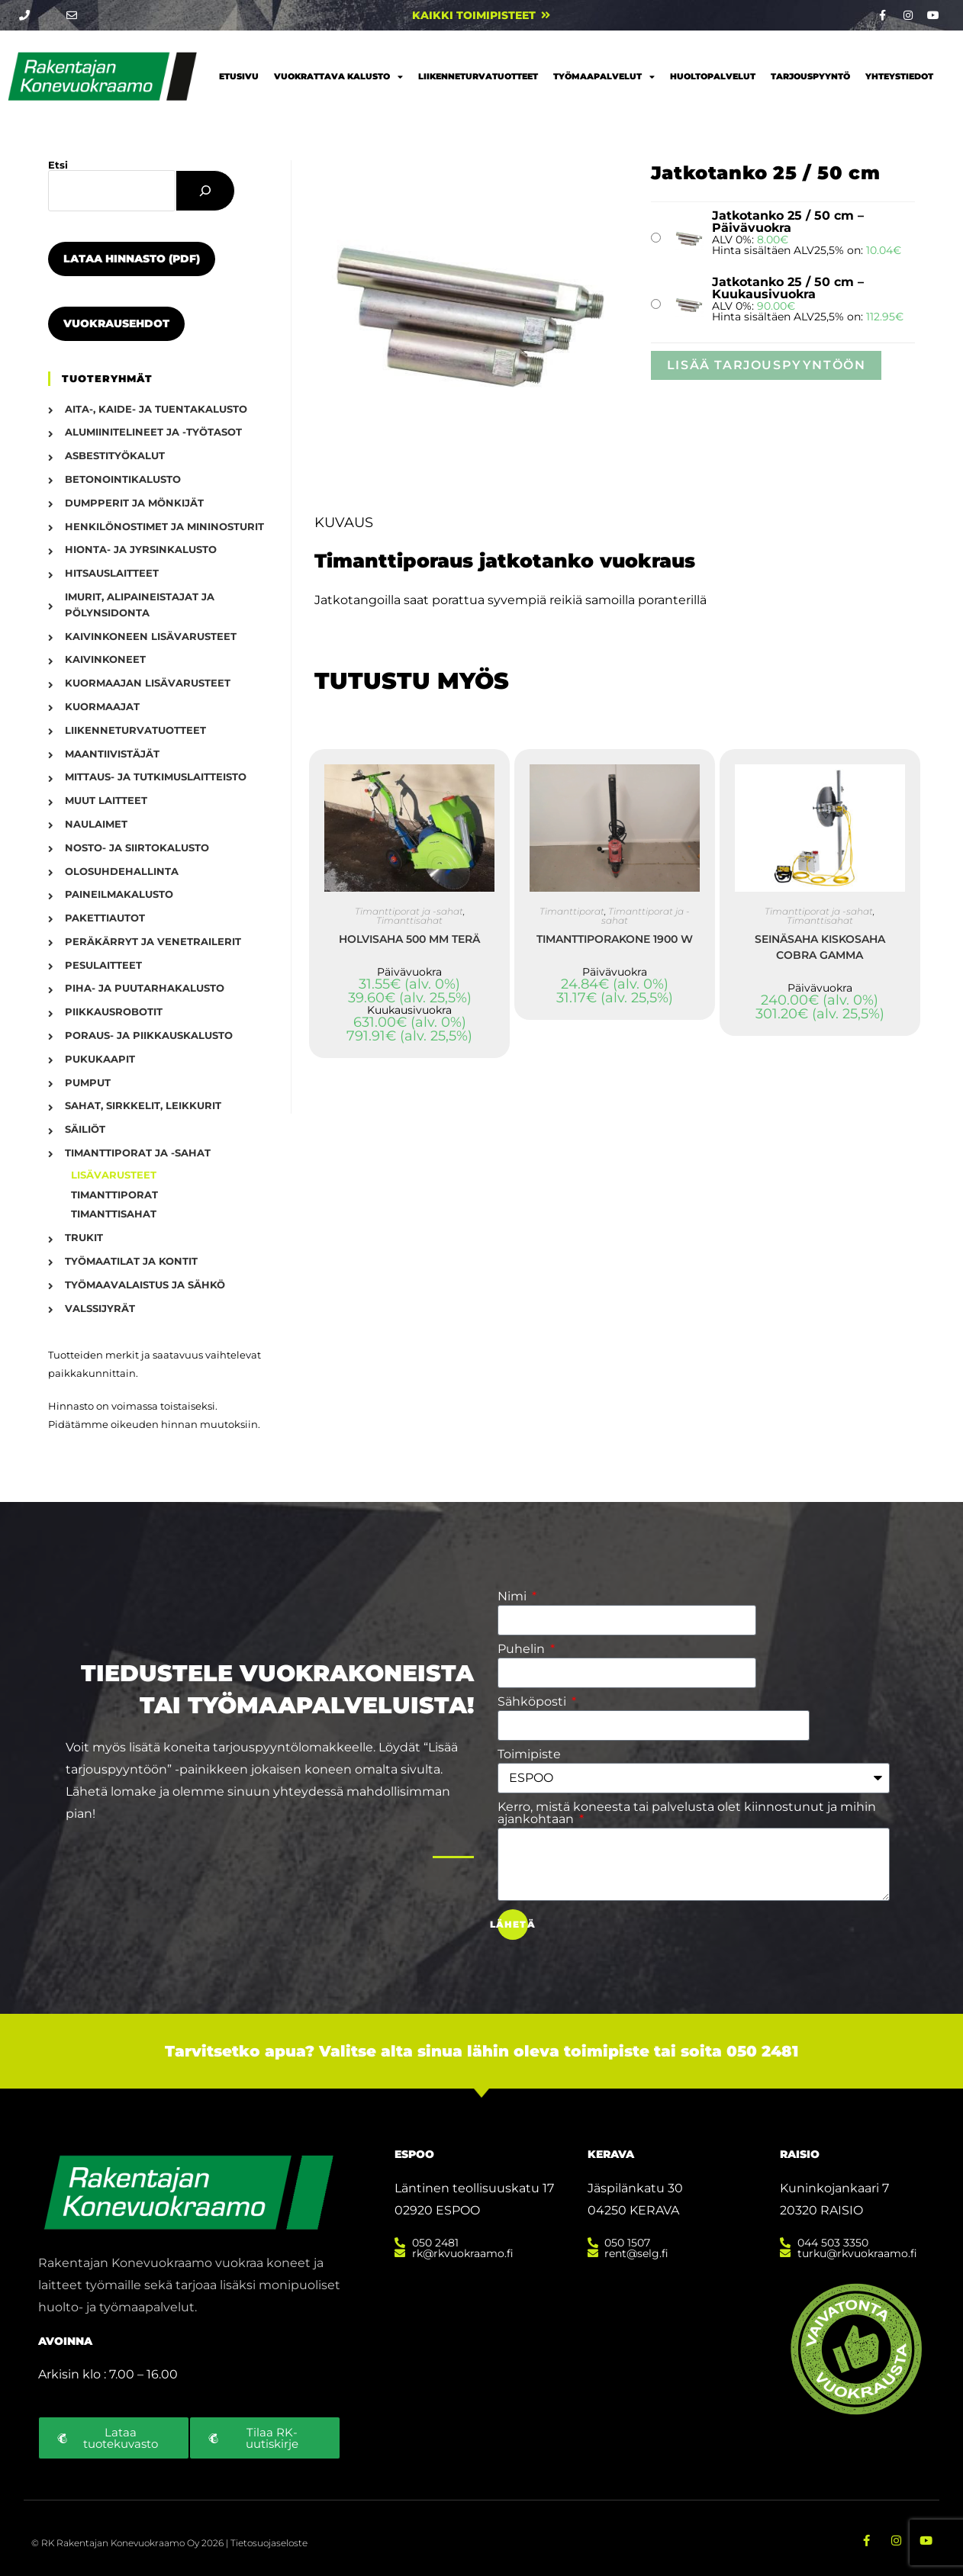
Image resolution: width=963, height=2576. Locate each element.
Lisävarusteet (113, 1175)
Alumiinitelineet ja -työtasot (153, 432)
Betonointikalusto (123, 479)
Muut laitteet (106, 800)
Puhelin (523, 1649)
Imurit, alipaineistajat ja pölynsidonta (139, 604)
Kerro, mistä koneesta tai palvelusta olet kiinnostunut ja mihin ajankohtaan (687, 1813)
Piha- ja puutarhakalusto (144, 988)
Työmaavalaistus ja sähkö (145, 1284)
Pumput (88, 1082)
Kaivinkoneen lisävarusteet (151, 636)
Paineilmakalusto (119, 894)
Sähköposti (533, 1702)
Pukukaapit (100, 1059)
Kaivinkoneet (105, 659)
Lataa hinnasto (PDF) (131, 258)
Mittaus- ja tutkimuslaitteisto (155, 776)
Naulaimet (96, 824)
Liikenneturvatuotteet (478, 76)
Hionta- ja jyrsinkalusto (141, 549)
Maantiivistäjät (112, 754)
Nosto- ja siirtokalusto (137, 847)
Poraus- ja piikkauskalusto (149, 1035)
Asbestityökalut (115, 455)
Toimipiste (529, 1754)
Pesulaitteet (103, 965)
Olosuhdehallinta (122, 871)
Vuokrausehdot (116, 323)
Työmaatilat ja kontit (131, 1261)
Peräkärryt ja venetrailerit (153, 941)
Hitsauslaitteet (112, 573)
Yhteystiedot (899, 76)
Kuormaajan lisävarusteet (147, 683)
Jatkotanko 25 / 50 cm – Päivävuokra (788, 221)
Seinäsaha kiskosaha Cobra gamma (820, 947)
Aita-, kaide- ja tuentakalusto (156, 409)
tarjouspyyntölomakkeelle (293, 1747)
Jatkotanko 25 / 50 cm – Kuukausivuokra (788, 288)
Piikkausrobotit (114, 1011)
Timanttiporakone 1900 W (614, 939)
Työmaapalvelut (604, 76)
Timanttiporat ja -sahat (409, 911)
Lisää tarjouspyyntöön (766, 365)
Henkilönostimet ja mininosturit (164, 526)
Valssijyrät (100, 1308)
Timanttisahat (409, 920)
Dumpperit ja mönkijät (134, 503)
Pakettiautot (105, 918)
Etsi (58, 165)
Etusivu (239, 76)
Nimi (514, 1596)
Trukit (84, 1237)
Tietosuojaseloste (269, 2541)
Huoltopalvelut (712, 76)
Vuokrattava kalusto (338, 76)
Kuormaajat (102, 706)
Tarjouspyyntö (810, 76)
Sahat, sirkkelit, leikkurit (143, 1105)
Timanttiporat (571, 911)
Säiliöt (85, 1129)
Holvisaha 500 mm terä (409, 939)
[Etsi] (205, 190)
